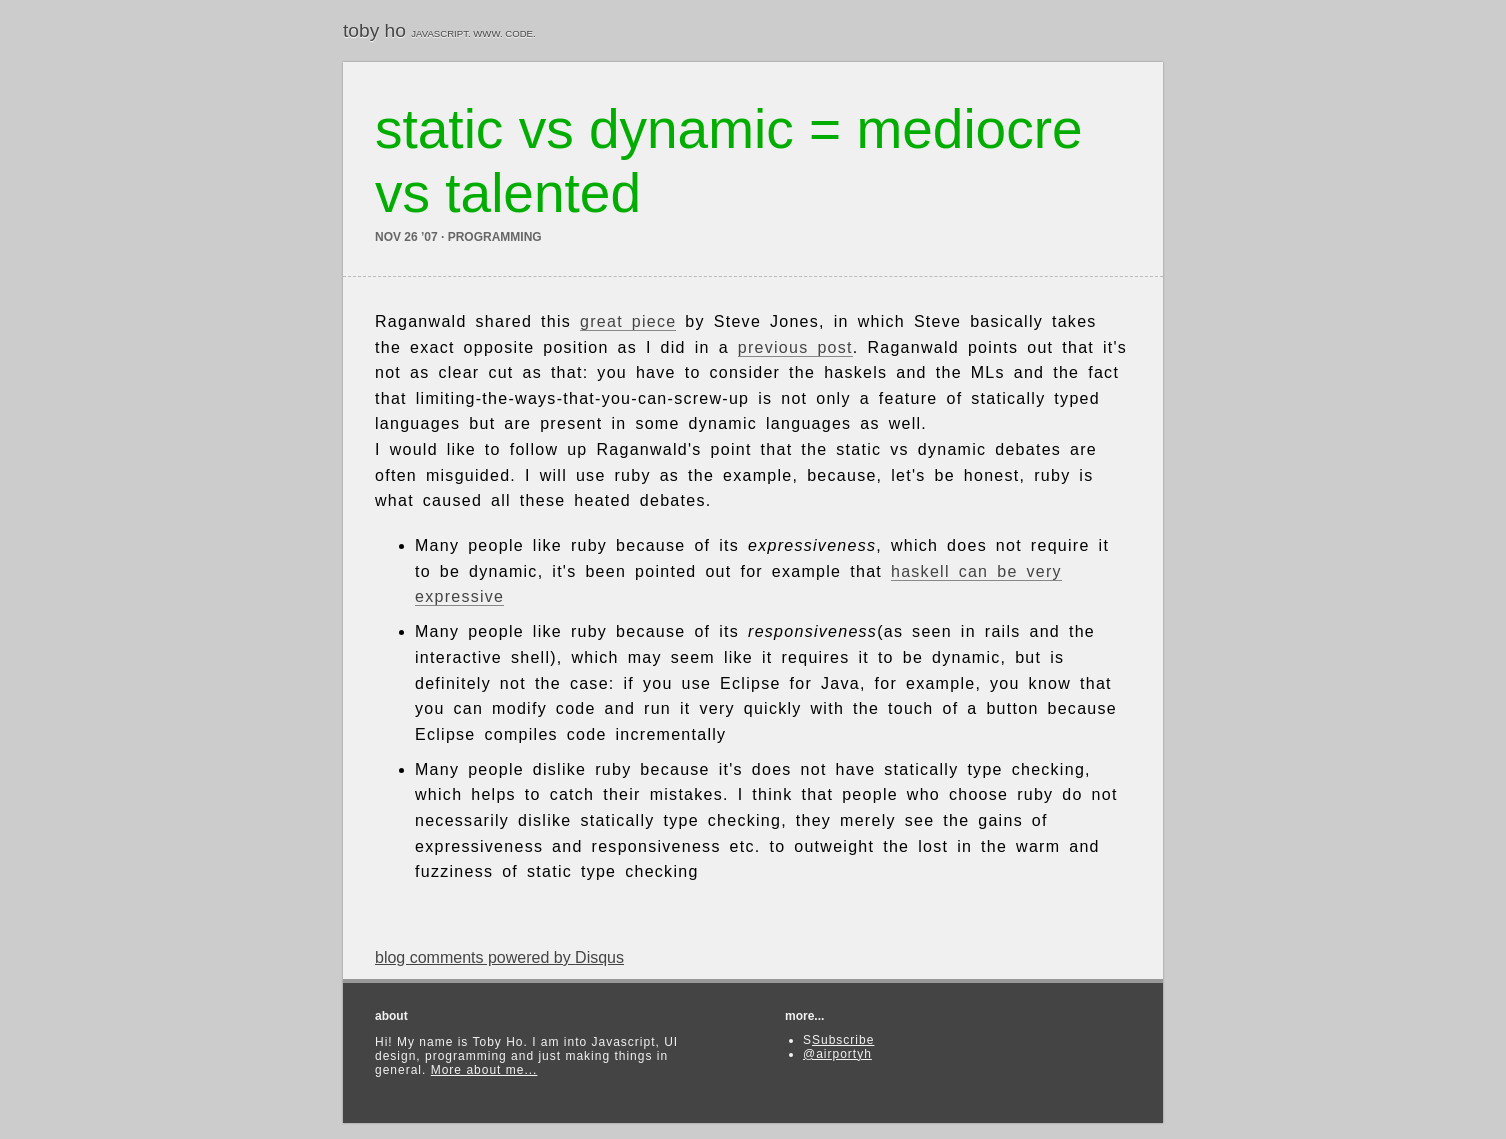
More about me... (484, 1070)
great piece (628, 321)
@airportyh (837, 1054)
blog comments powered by (499, 957)
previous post (795, 347)
